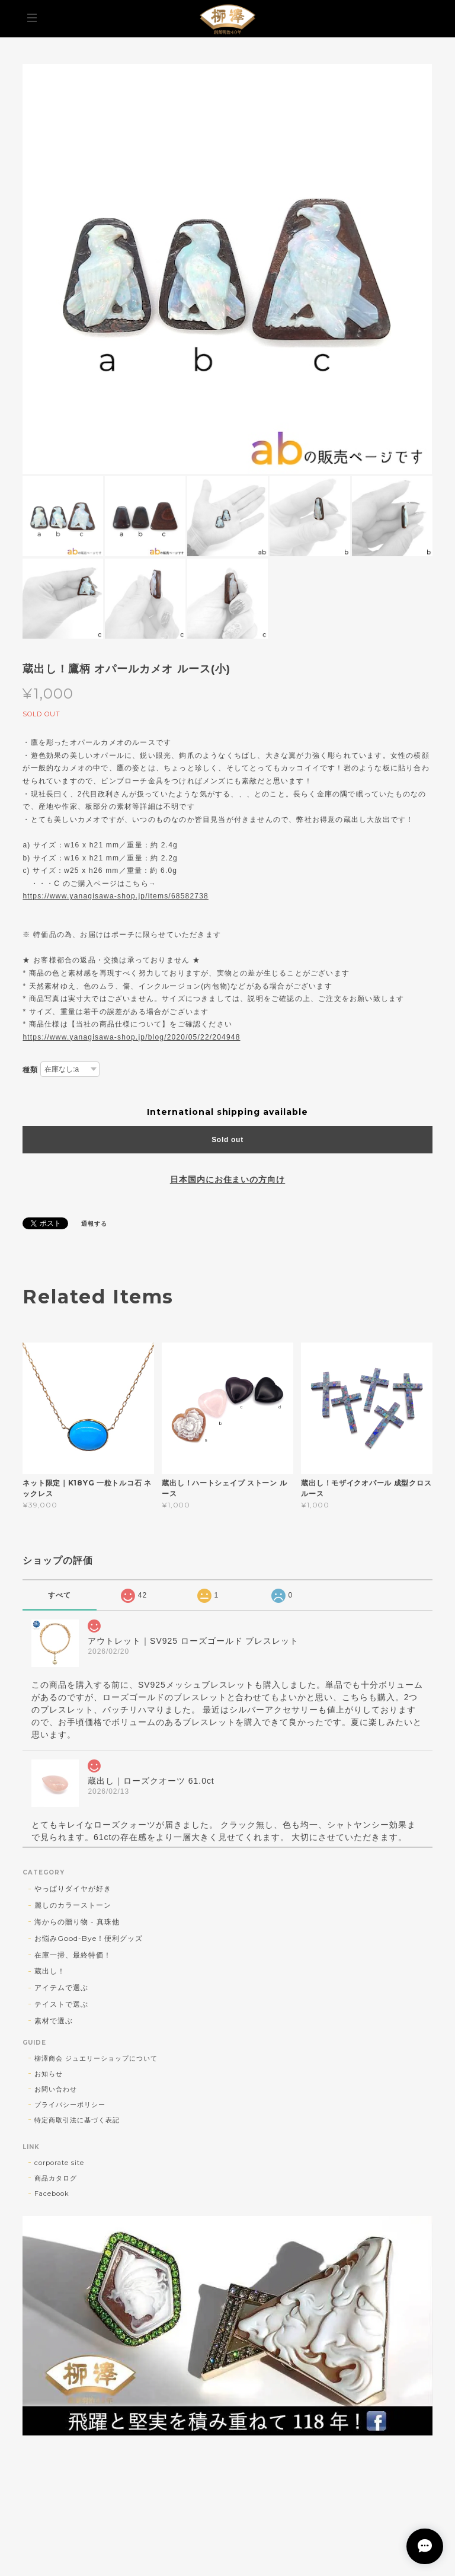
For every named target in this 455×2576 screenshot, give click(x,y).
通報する (94, 1224)
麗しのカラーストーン (72, 1905)
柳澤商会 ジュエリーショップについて (95, 2058)
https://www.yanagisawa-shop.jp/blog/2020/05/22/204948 (131, 1037)
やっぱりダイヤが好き (72, 1888)
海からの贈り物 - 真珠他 (76, 1921)
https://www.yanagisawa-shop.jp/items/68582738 (115, 896)
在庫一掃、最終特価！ (72, 1954)
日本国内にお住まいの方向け (227, 1179)
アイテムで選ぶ (61, 1987)
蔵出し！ (49, 1970)
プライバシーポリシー (69, 2104)
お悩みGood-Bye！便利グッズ (88, 1938)
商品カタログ (55, 2178)
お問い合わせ (55, 2089)
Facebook (51, 2193)
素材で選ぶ (53, 2020)
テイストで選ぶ (61, 2004)
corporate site (59, 2163)
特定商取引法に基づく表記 (77, 2120)
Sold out (227, 1140)
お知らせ (48, 2074)
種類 (30, 1069)
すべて (59, 1595)
